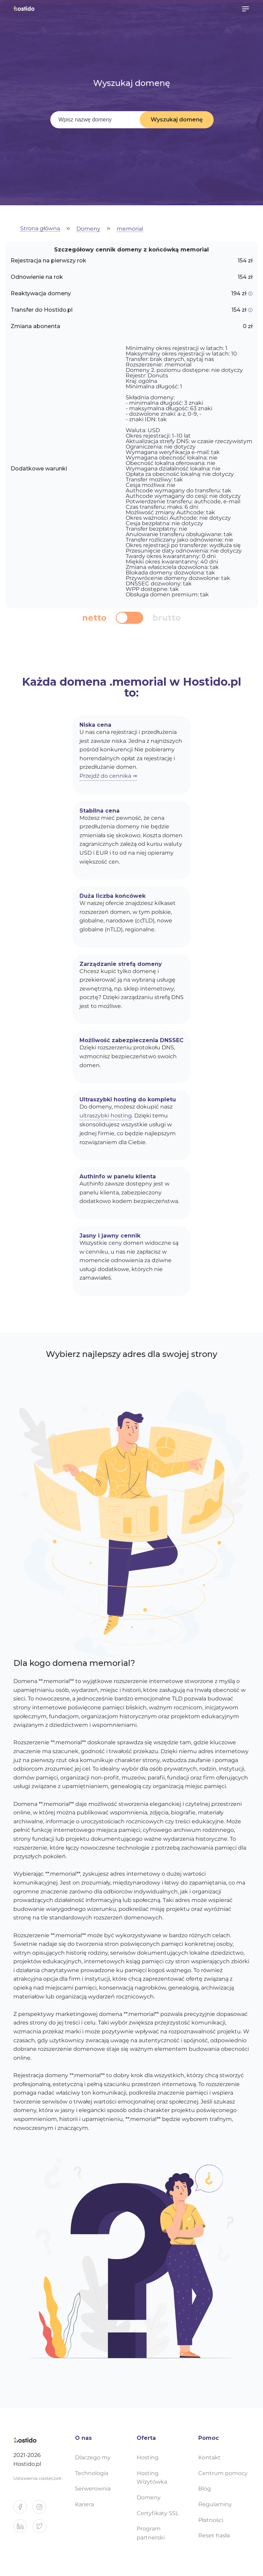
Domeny (88, 229)
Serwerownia (93, 2488)
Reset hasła (214, 2535)
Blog (204, 2488)
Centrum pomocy (223, 2473)
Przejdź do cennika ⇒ (108, 776)
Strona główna (40, 229)
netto (94, 618)
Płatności (210, 2520)
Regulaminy (215, 2504)
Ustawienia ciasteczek (37, 2478)
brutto (166, 618)
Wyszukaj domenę (177, 119)
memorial (130, 229)
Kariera (84, 2504)
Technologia (91, 2473)
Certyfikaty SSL (158, 2513)
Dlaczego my (93, 2457)
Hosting (148, 2457)
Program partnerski (151, 2533)
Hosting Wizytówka (152, 2477)
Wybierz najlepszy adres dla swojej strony (131, 1354)
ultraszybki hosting (105, 1115)
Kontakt (209, 2457)
